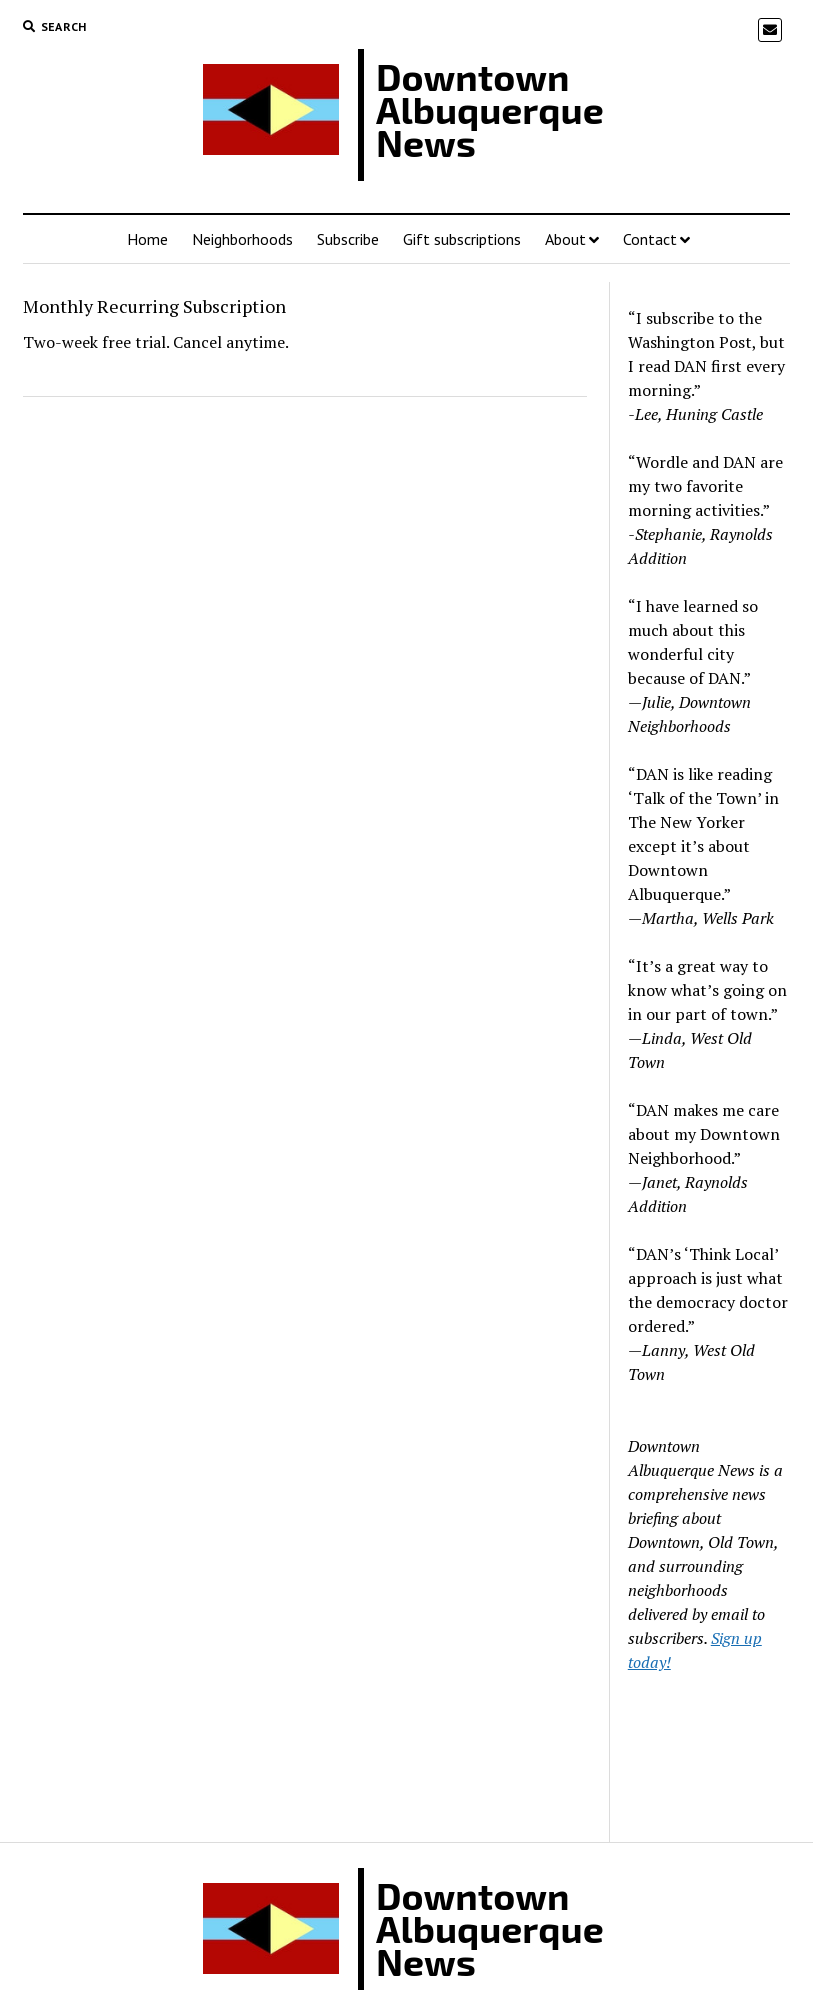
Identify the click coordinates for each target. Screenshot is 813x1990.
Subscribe (348, 239)
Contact (650, 239)
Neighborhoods (242, 239)
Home (147, 239)
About (565, 239)
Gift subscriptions (462, 239)
